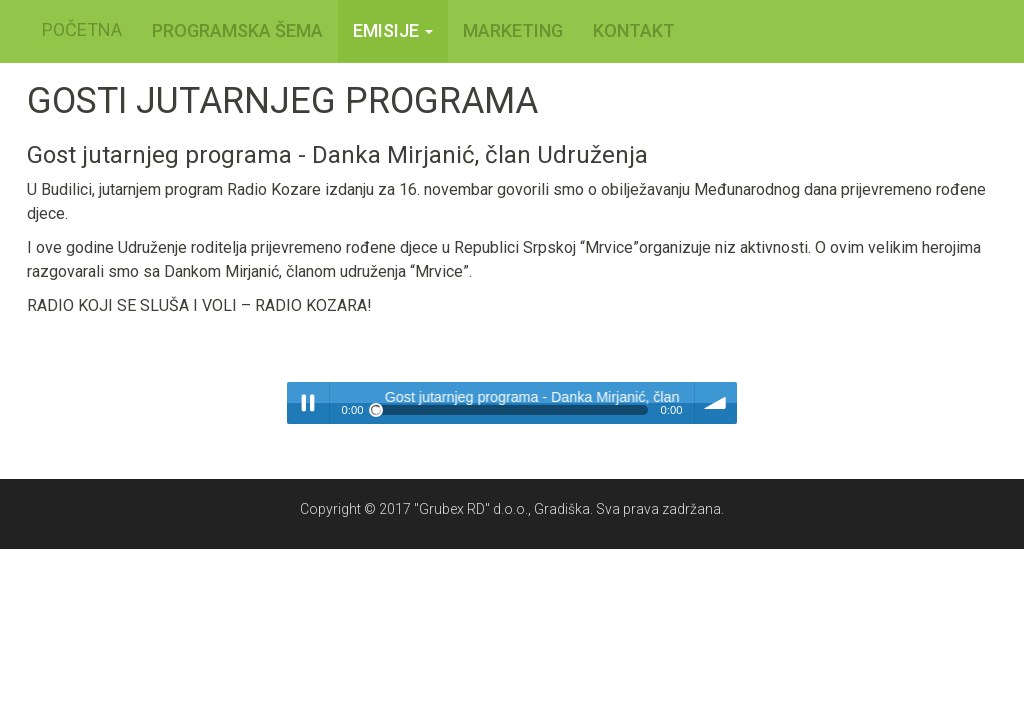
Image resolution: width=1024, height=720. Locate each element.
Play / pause (308, 403)
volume (716, 403)
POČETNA (82, 29)
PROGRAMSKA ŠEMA (237, 30)
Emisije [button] (393, 30)
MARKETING (513, 30)
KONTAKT (634, 30)
